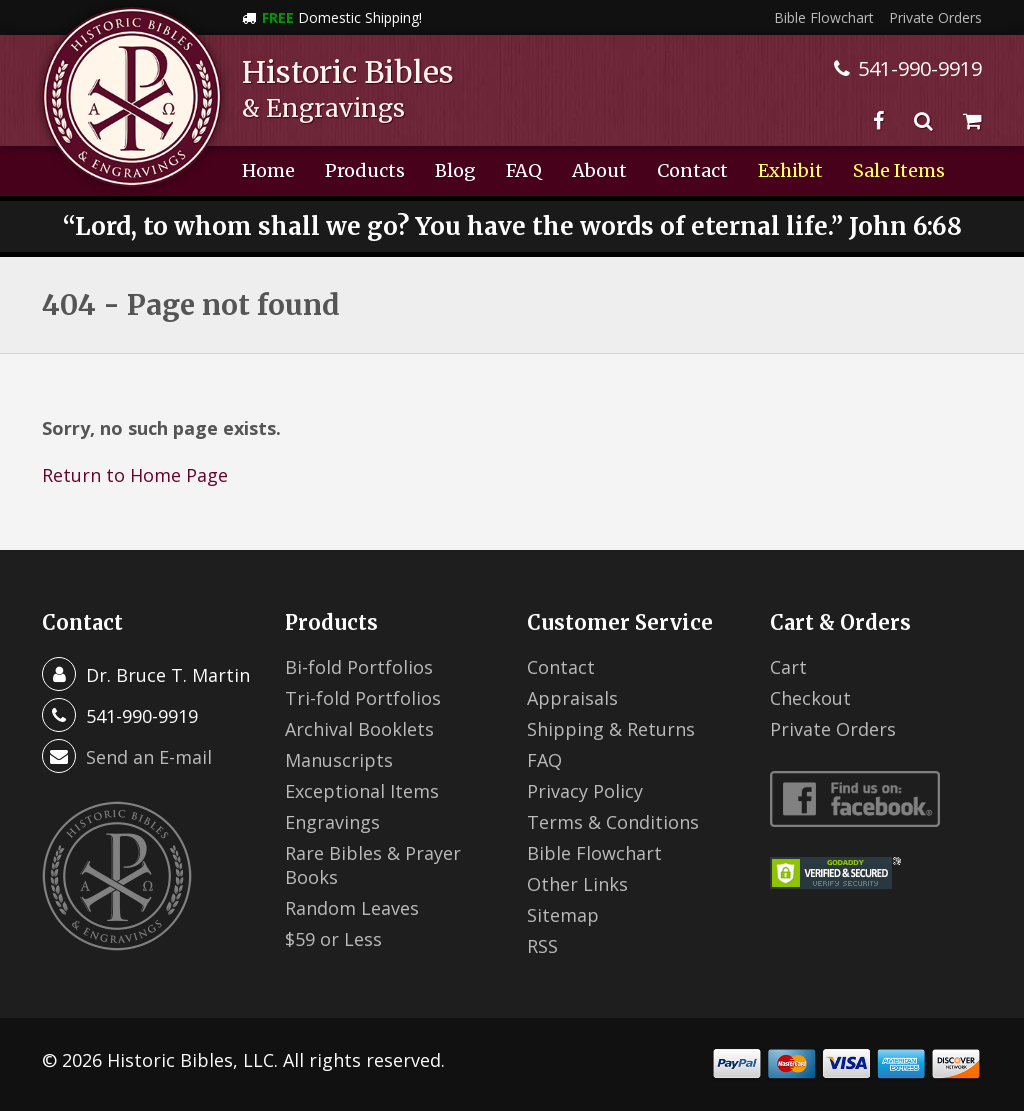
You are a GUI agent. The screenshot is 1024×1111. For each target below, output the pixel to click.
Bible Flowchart (824, 17)
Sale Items (899, 170)
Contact (692, 170)
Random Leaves (352, 908)
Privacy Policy (585, 791)
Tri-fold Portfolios (363, 698)
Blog (455, 170)
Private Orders (935, 17)
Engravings (332, 822)
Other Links (577, 884)
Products (365, 170)
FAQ (524, 170)
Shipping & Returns (611, 729)
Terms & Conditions (613, 822)
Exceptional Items (362, 791)
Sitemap (563, 915)
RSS (542, 946)
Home (268, 170)
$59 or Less (333, 939)
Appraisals (572, 698)
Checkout (810, 698)
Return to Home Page (135, 475)
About (599, 170)
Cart (788, 667)
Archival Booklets (359, 729)
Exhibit (790, 170)
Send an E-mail (149, 757)
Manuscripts (339, 760)
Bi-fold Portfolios (359, 667)
